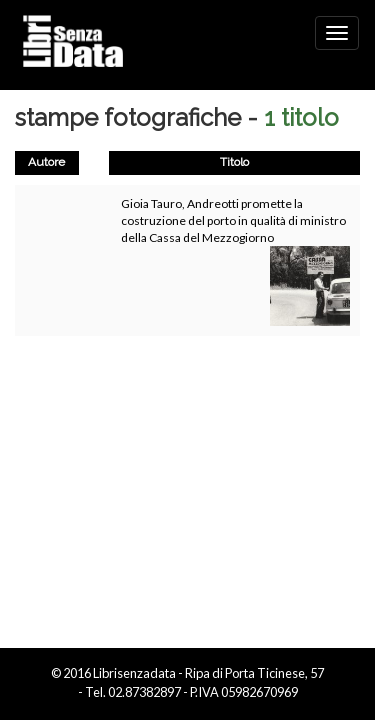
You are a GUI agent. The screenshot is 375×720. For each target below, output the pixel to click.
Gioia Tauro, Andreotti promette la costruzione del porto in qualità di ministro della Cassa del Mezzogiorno (233, 220)
